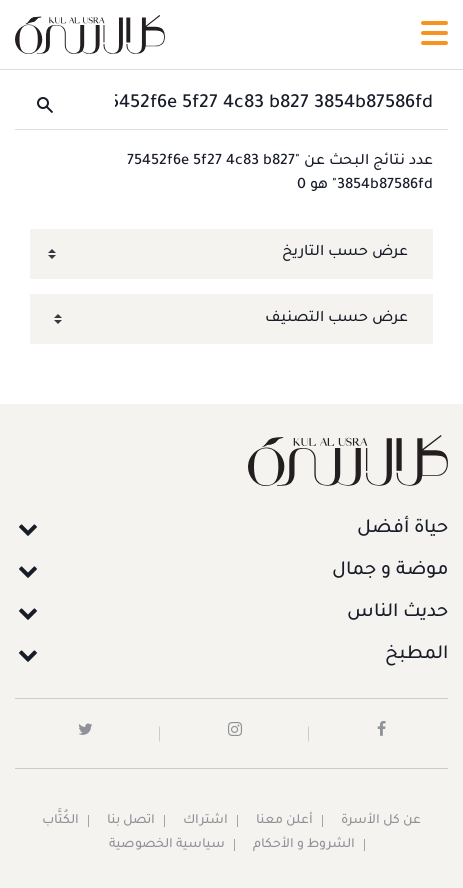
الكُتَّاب (60, 821)
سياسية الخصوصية (167, 845)
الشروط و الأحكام (304, 845)
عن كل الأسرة (381, 821)
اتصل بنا (131, 821)
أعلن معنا (284, 821)
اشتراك (205, 821)
